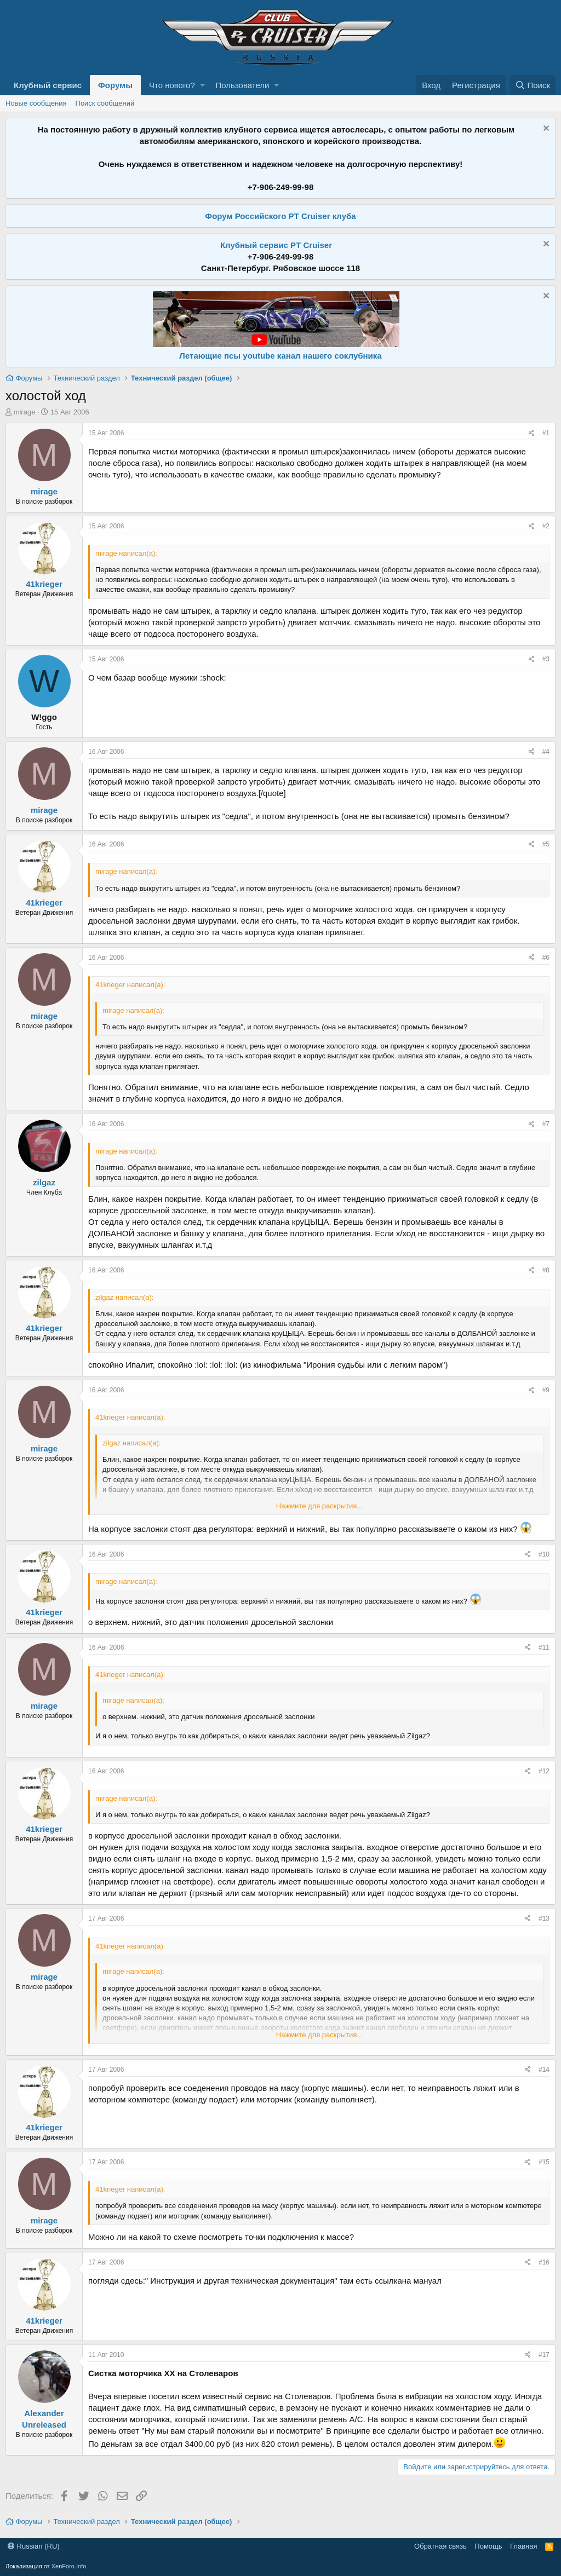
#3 (545, 659)
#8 (545, 1270)
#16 (544, 2262)
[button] (202, 85)
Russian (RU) (34, 2546)
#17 (544, 2355)
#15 (544, 2162)
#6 (545, 957)
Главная (523, 2546)
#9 (545, 1390)
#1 (545, 433)
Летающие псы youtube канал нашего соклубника (280, 355)
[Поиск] (533, 85)
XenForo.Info (69, 2566)
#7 (545, 1124)
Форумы (115, 85)
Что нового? (172, 85)
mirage (25, 412)
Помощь (488, 2546)
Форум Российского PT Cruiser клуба (280, 216)
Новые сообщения (36, 103)
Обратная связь (440, 2546)
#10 (544, 1554)
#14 (544, 2069)
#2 (545, 526)
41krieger (44, 584)
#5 (545, 844)
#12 (544, 1771)
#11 (544, 1647)
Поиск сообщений (105, 103)
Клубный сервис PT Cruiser (276, 245)
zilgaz (44, 1182)
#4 (545, 752)
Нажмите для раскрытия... (319, 1506)
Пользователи (243, 85)
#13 (544, 1918)
